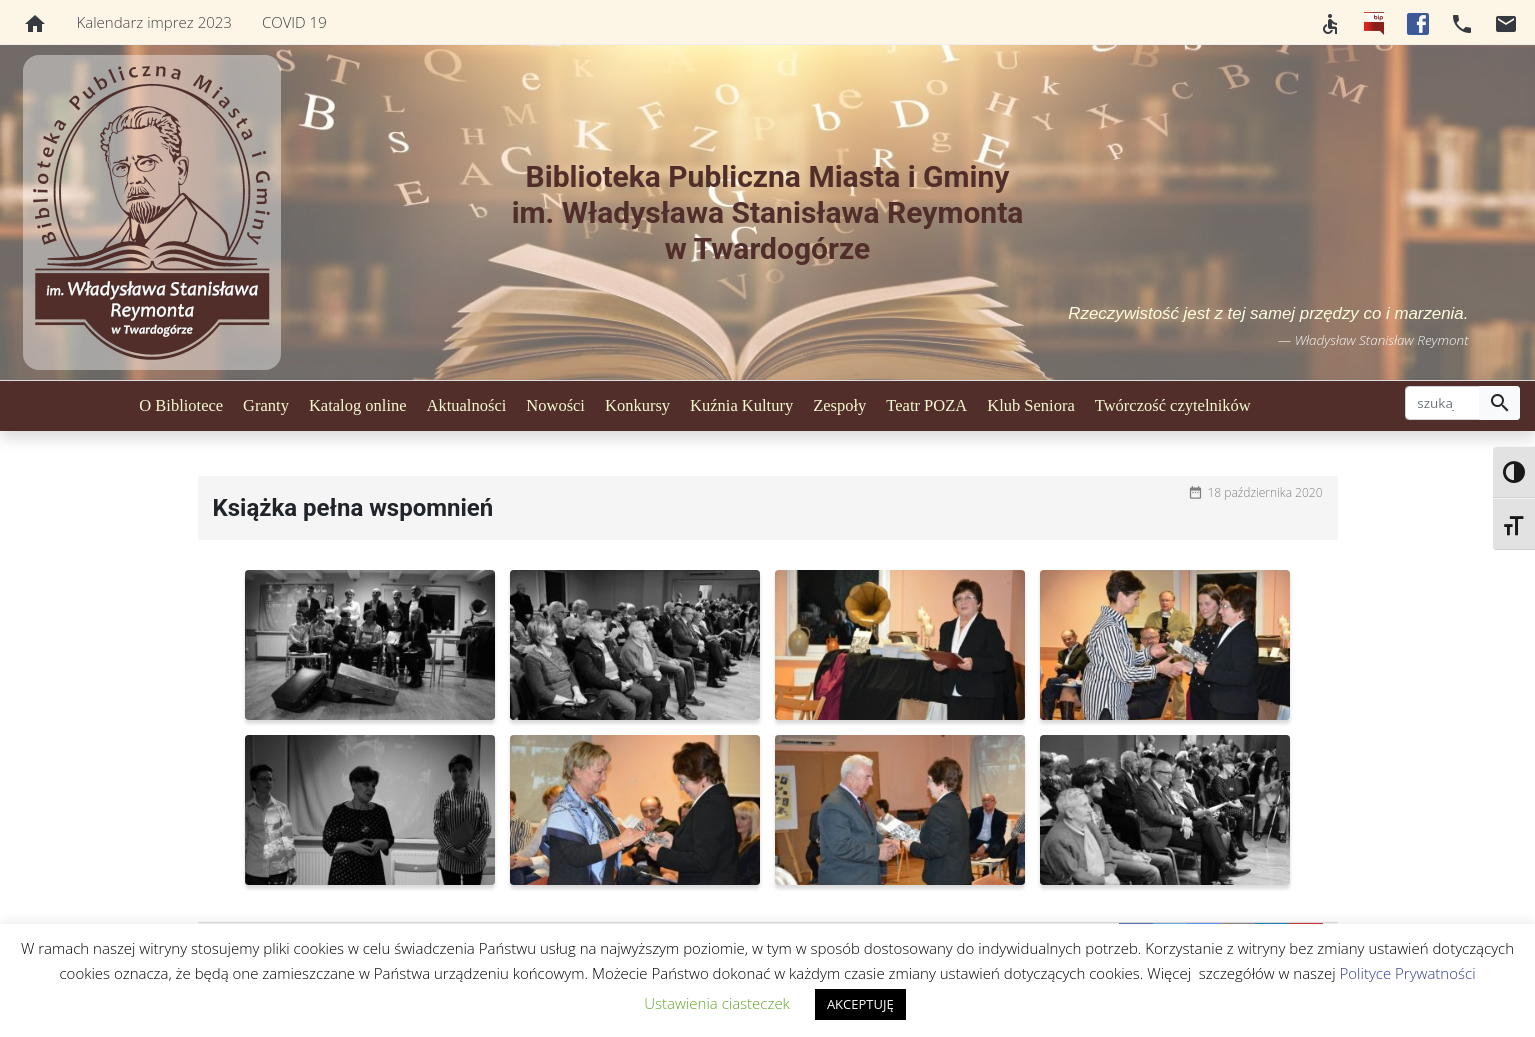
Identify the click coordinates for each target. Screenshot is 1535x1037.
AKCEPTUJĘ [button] (860, 1004)
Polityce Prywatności (1408, 973)
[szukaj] (1442, 403)
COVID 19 (294, 22)
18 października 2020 (1265, 492)
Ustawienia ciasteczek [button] (717, 1003)
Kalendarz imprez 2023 (154, 22)
